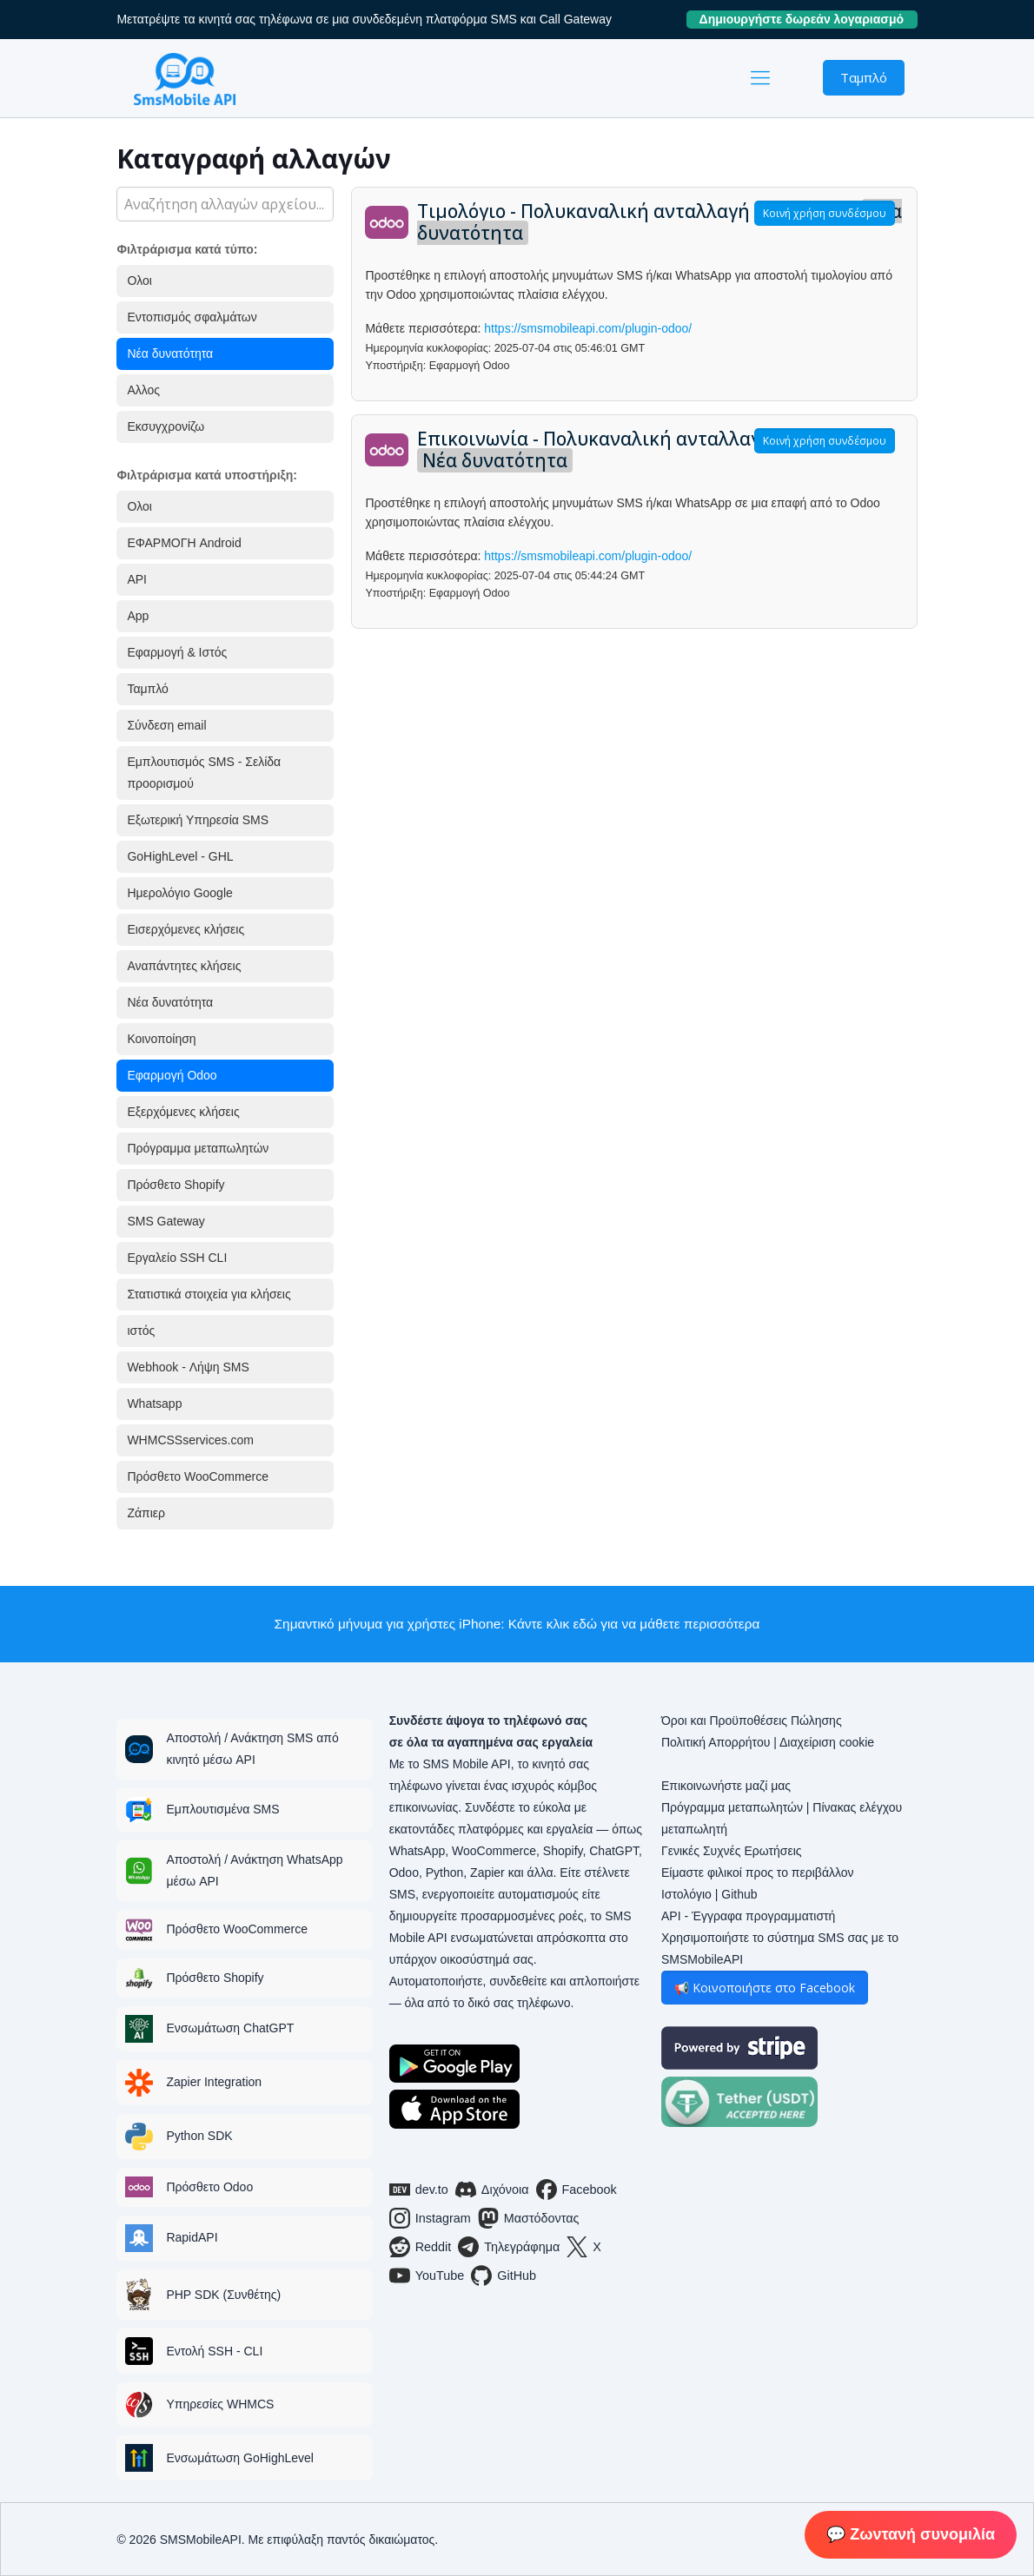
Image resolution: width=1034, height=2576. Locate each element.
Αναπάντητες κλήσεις (184, 966)
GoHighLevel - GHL (180, 856)
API (137, 579)
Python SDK (199, 2136)
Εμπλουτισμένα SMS (222, 1809)
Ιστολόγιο (686, 1894)
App (138, 616)
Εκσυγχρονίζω (165, 426)
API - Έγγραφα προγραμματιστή (748, 1916)
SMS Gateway (165, 1221)
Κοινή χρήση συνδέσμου (824, 213)
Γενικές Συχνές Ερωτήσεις (731, 1851)
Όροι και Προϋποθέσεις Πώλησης (751, 1720)
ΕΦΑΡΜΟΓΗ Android (184, 543)
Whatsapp (154, 1403)
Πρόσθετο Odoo (209, 2187)
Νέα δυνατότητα (170, 353)
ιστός (141, 1331)
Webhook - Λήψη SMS (188, 1367)
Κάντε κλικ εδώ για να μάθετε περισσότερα (634, 1623)
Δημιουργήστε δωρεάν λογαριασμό (808, 19)
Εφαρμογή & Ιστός (177, 652)
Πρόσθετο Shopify (175, 1185)
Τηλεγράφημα (509, 2246)
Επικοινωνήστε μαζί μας (726, 1786)
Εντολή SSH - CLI (214, 2351)
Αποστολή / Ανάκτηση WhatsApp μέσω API (254, 1870)
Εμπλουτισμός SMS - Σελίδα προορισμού (204, 772)
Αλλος (143, 390)
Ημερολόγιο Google (179, 893)
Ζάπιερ (146, 1513)
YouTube (427, 2275)
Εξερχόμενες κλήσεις (183, 1112)
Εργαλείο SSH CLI (177, 1258)
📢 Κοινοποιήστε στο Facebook (764, 1987)
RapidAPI (191, 2237)
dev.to (418, 2189)
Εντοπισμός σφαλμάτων (191, 317)
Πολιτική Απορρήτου (715, 1742)
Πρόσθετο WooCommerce (197, 1476)
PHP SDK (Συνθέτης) (223, 2295)
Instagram (430, 2218)
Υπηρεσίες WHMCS (220, 2404)
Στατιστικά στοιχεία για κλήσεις (208, 1294)
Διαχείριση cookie (826, 1742)
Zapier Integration (214, 2082)
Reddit (420, 2246)
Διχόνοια (492, 2189)
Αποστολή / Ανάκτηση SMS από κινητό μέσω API (252, 1749)
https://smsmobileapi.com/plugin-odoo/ (588, 328)
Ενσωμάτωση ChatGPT (230, 2028)
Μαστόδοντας (529, 2218)
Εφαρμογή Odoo (171, 1075)
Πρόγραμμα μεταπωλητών (197, 1148)
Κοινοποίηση (161, 1039)
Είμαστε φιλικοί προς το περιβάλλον (757, 1872)
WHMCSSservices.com (190, 1440)
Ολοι (139, 280)
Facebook (576, 2189)
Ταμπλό (863, 77)
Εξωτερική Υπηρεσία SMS (197, 820)
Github (739, 1894)
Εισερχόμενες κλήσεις (185, 929)
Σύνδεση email (166, 725)
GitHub (503, 2275)
